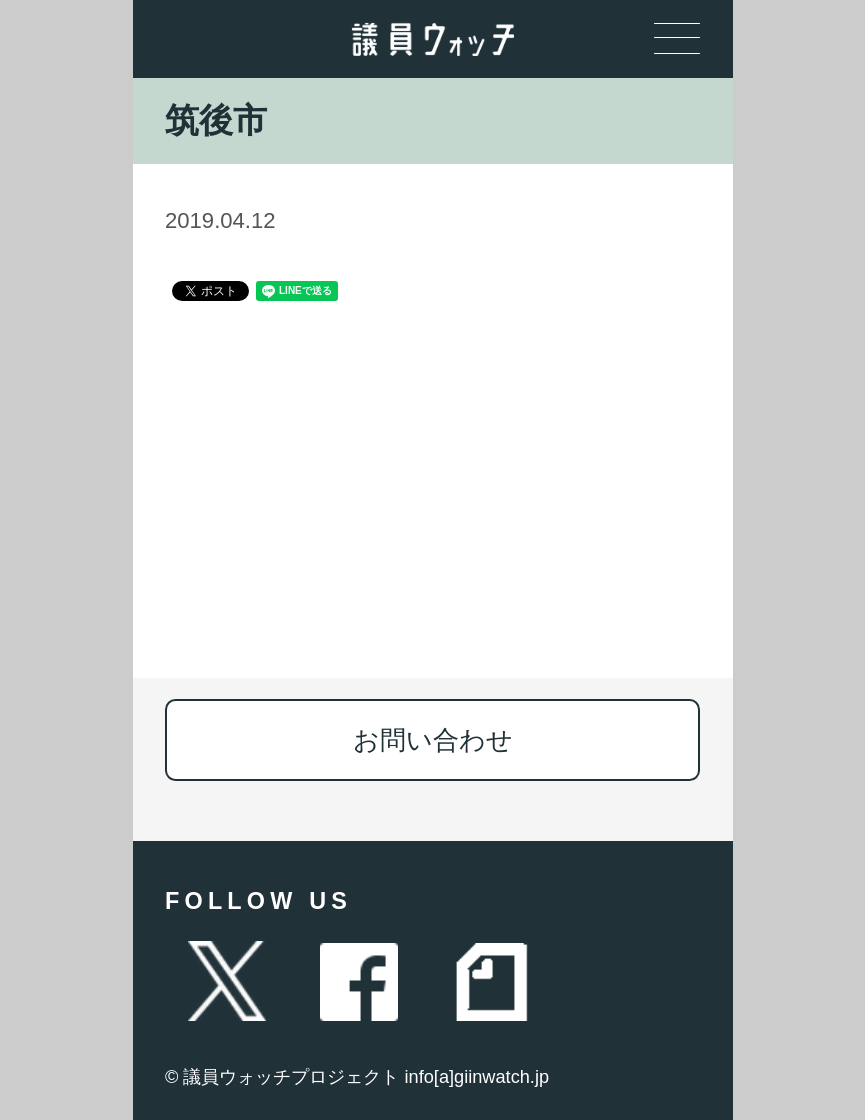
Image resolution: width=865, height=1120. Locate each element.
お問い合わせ (433, 740)
